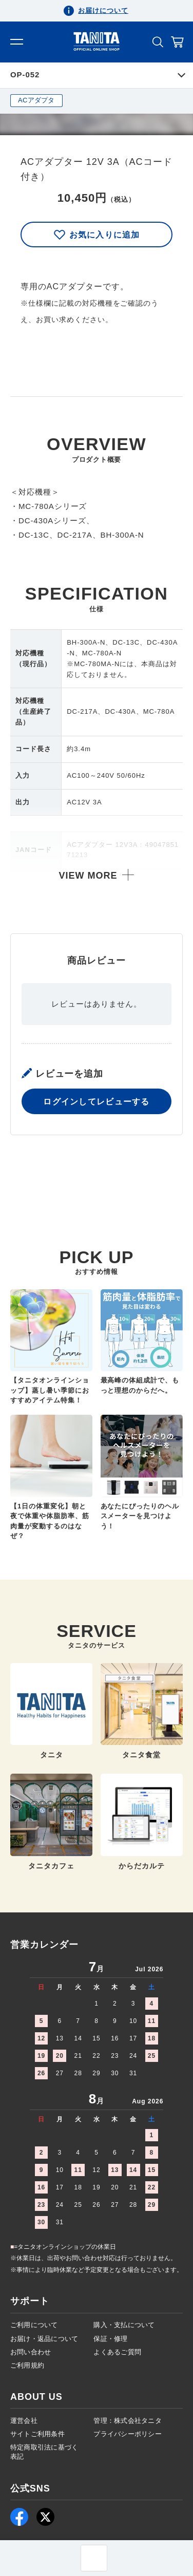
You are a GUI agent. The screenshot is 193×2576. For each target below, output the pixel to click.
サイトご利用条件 (37, 2434)
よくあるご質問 (117, 2352)
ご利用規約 (27, 2365)
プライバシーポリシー (127, 2434)
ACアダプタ (36, 100)
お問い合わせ (30, 2352)
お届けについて (103, 10)
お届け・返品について (44, 2339)
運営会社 (23, 2420)
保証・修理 (110, 2339)
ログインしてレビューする (96, 1151)
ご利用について (34, 2325)
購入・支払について (124, 2325)
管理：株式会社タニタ (127, 2420)
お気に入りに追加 (96, 234)
